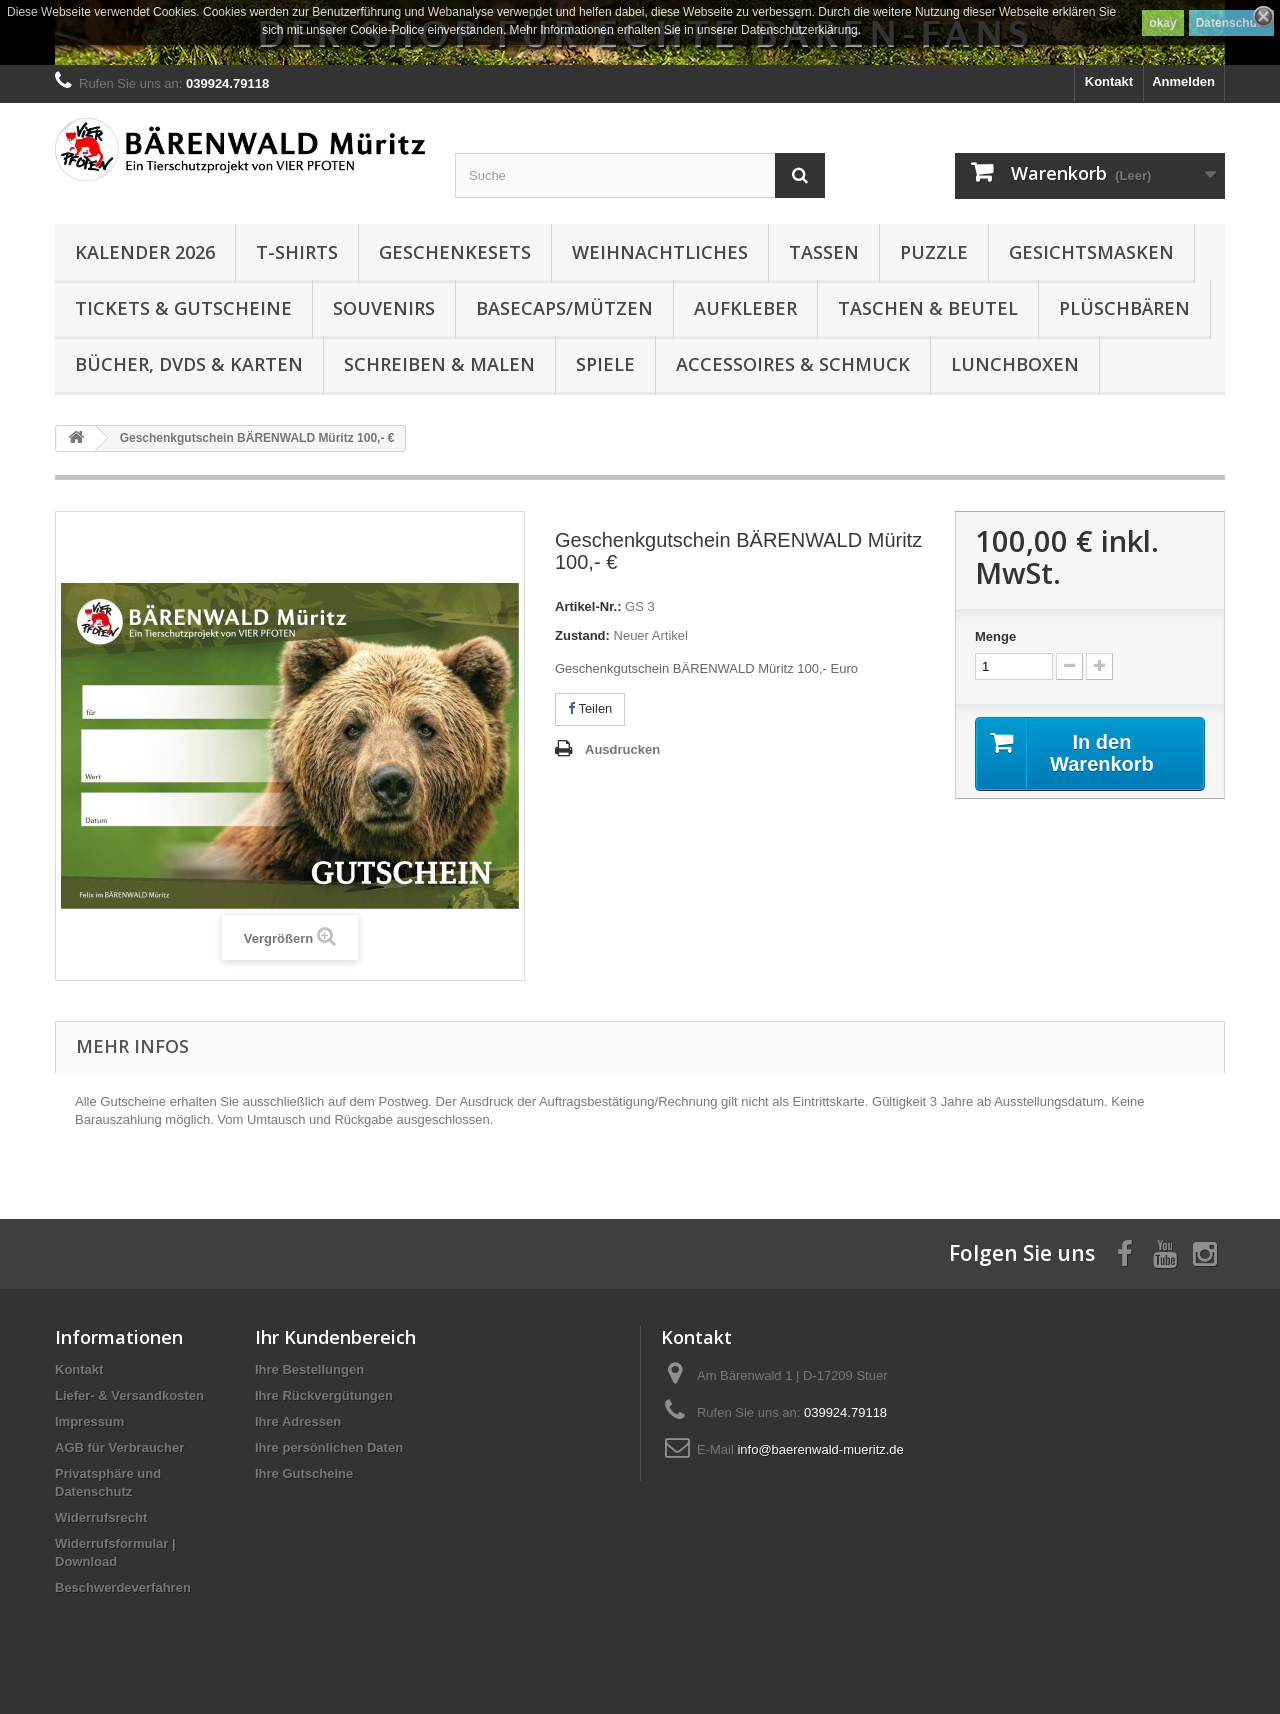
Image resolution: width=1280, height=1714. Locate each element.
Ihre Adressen (298, 1421)
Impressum (89, 1421)
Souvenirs (384, 308)
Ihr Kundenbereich (335, 1337)
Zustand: (582, 635)
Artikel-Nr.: (588, 606)
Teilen (590, 708)
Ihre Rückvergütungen (324, 1395)
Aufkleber (745, 308)
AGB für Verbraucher (119, 1447)
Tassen (824, 252)
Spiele (605, 364)
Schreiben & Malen (439, 364)
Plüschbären (1124, 308)
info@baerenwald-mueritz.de (820, 1449)
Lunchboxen (1015, 364)
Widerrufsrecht (101, 1517)
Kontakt (1109, 81)
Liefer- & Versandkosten (129, 1395)
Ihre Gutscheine (304, 1473)
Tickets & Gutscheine (183, 308)
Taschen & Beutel (928, 308)
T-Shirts (297, 252)
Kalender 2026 (145, 252)
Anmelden (1183, 81)
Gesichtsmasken (1091, 252)
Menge (995, 636)
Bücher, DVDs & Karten (189, 364)
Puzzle (934, 252)
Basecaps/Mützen (564, 308)
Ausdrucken (622, 749)
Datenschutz (1231, 23)
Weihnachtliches (660, 252)
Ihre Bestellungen (309, 1369)
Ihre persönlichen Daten (329, 1447)
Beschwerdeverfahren (123, 1587)
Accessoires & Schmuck (793, 364)
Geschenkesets (455, 252)
